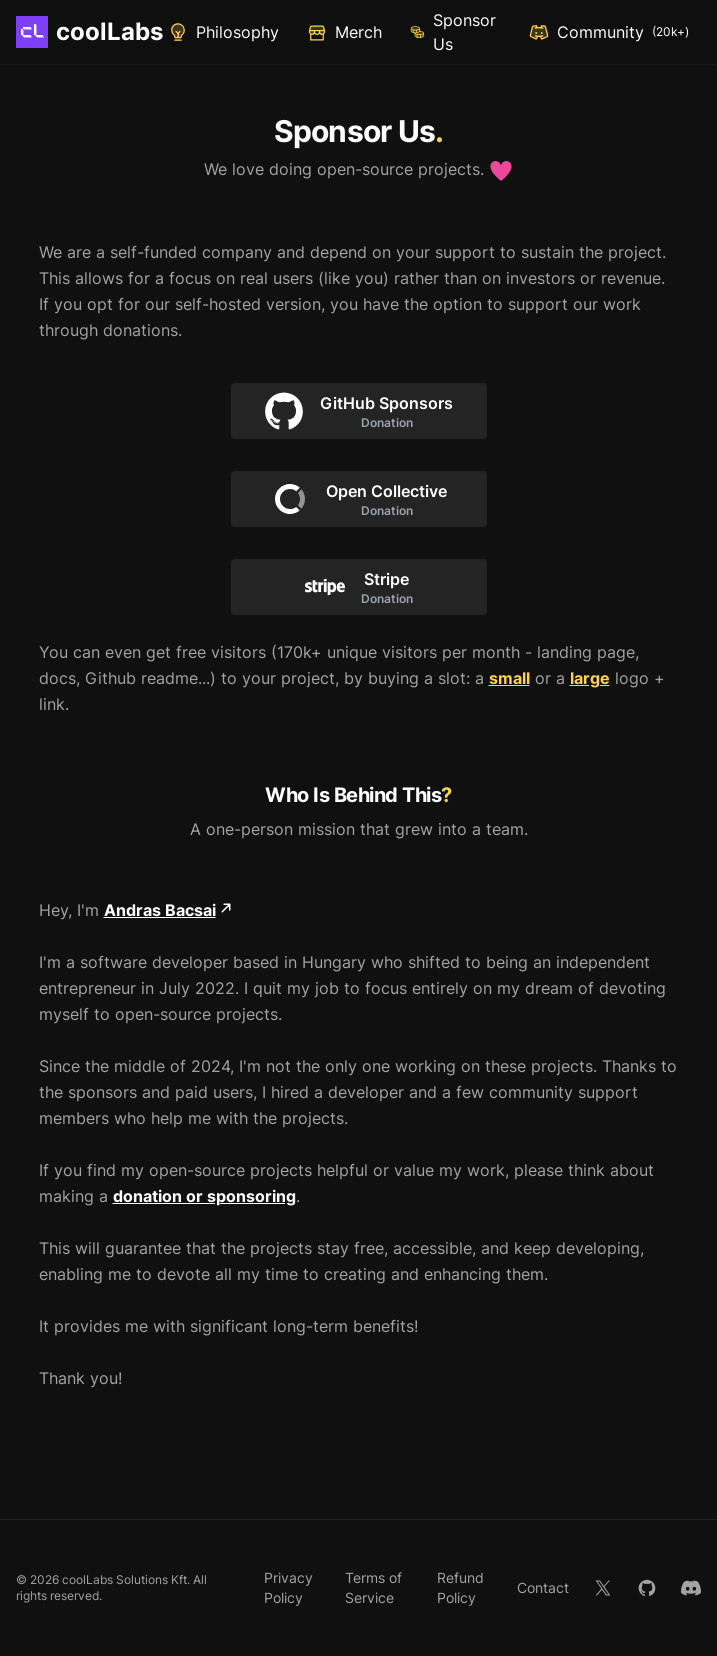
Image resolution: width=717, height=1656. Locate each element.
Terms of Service (373, 1587)
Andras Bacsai (168, 910)
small (509, 678)
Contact (543, 1587)
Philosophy (223, 32)
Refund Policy (460, 1587)
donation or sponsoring (204, 1196)
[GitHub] (647, 1588)
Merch (344, 32)
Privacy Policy (288, 1587)
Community (609, 32)
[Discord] (691, 1588)
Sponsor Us (453, 32)
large (590, 678)
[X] (603, 1588)
